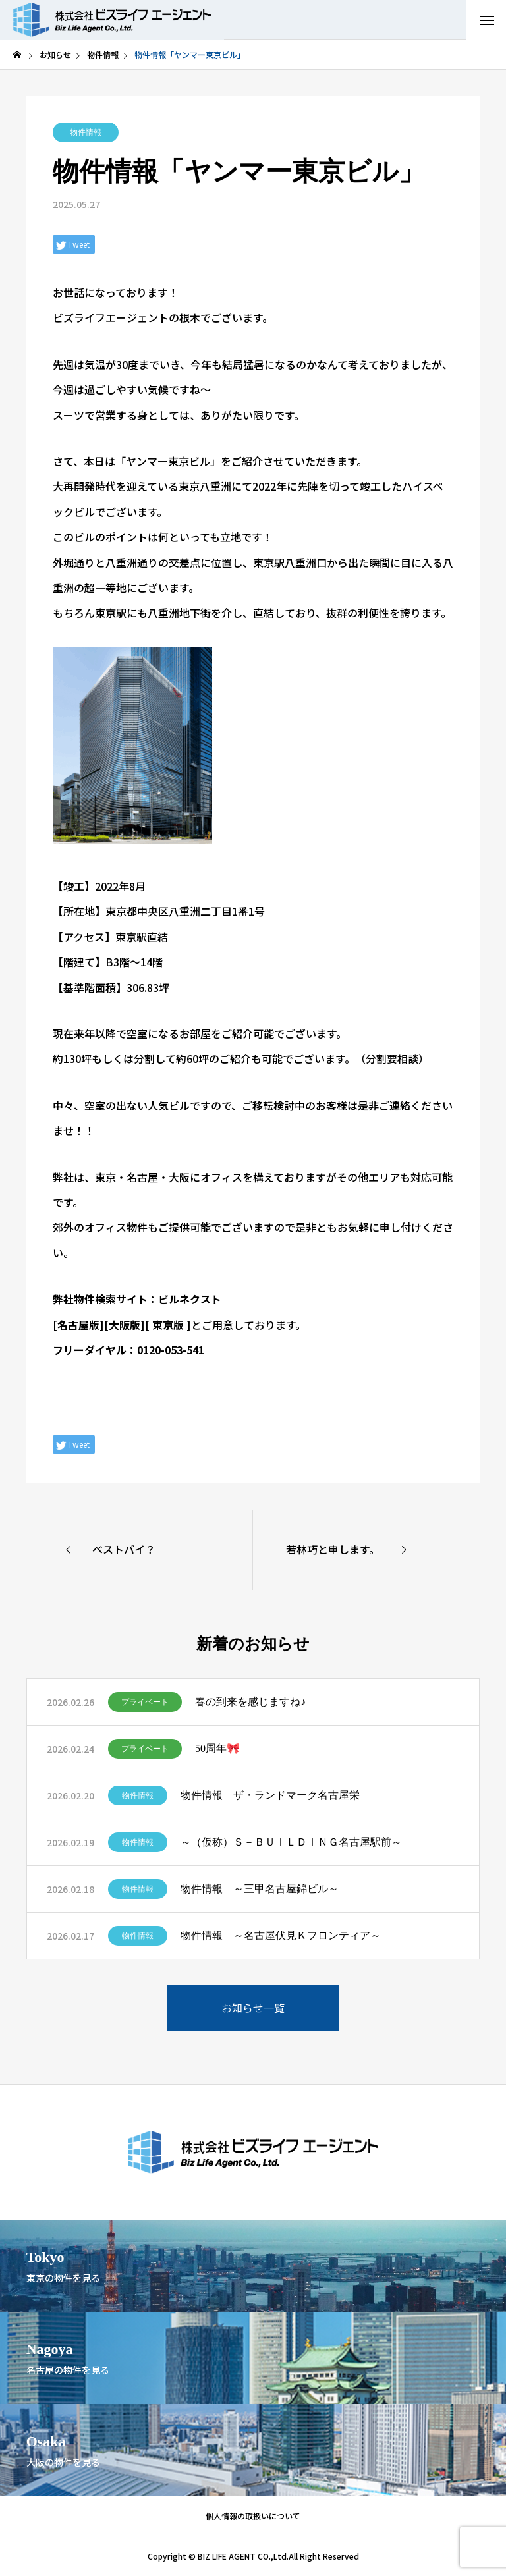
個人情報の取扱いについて (253, 2515)
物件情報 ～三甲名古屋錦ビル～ (260, 1888)
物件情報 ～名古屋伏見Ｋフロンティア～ (281, 1935)
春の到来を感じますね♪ (250, 1701)
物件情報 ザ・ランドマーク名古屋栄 (270, 1795)
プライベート (145, 1702)
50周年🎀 (217, 1748)
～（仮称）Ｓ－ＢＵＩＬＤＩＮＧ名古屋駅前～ (291, 1842)
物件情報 (85, 132)
